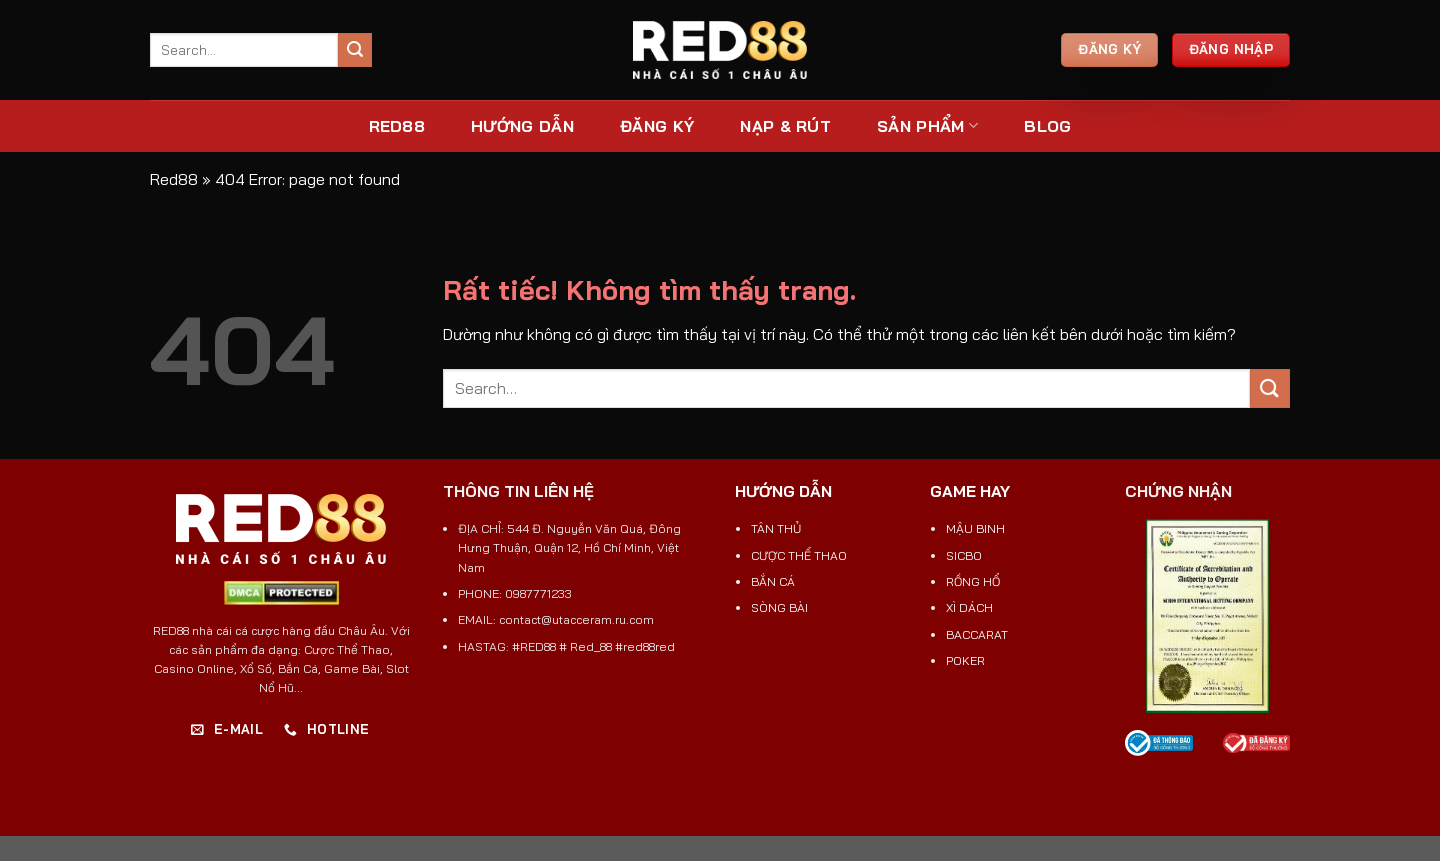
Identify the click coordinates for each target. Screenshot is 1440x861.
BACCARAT (977, 634)
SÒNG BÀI (779, 607)
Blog (1047, 126)
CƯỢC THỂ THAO (799, 555)
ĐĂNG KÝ (657, 126)
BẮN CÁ (773, 581)
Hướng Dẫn (522, 126)
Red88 (174, 179)
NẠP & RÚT (785, 126)
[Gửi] (355, 50)
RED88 (397, 126)
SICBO (964, 555)
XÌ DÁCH (969, 607)
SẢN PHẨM (927, 126)
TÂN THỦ (776, 528)
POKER (965, 660)
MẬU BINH (975, 528)
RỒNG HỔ (973, 581)
